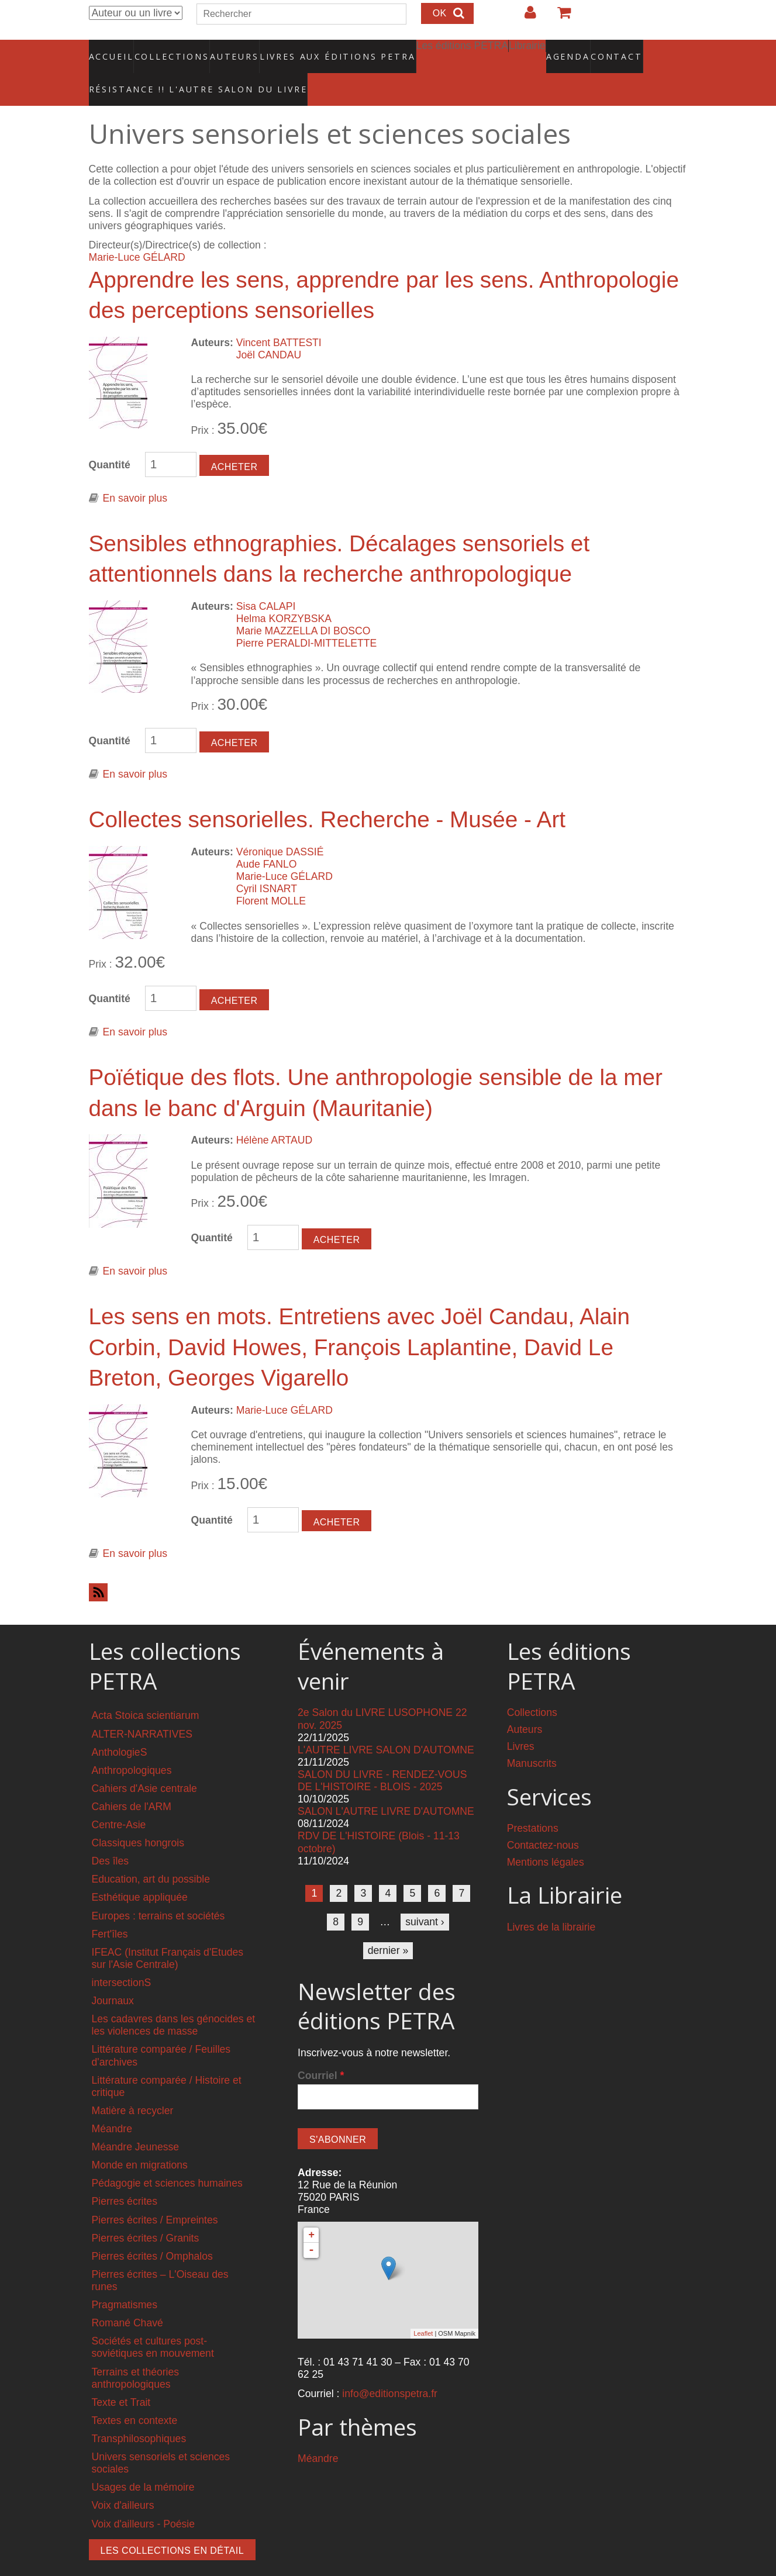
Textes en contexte (135, 2396)
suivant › (424, 1897)
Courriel (321, 2051)
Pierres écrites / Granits (145, 2213)
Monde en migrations (140, 2140)
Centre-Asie (119, 1800)
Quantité (109, 440)
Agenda (526, 49)
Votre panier (559, 17)
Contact (576, 49)
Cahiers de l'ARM (131, 1782)
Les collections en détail (172, 2525)
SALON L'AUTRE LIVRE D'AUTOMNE (386, 1787)
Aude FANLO (266, 839)
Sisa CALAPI (266, 582)
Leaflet (423, 2308)
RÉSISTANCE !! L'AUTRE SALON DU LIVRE (169, 70)
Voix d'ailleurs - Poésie (143, 2499)
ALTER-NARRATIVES (142, 1709)
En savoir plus (135, 473)
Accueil (111, 49)
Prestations (532, 1804)
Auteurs (226, 49)
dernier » (388, 1926)
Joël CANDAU (268, 330)
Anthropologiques (132, 1746)
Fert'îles (110, 1909)
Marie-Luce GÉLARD (137, 233)
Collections (168, 49)
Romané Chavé (127, 2298)
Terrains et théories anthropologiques (136, 2353)
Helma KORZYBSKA (284, 594)
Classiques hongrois (138, 1818)
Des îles (110, 1836)
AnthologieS (119, 1727)
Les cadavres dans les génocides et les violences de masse (174, 2000)
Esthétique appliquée (140, 1873)
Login (524, 17)
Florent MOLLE (271, 876)
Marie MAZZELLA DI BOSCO (303, 606)
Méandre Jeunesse (136, 2122)
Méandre (112, 2104)
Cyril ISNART (266, 864)
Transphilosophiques (139, 2414)
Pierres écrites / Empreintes (155, 2195)
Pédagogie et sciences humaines (167, 2158)
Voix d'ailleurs (123, 2481)
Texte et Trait (121, 2378)
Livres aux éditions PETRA (312, 49)
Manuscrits (532, 1739)
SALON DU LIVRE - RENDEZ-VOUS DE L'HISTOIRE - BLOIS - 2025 (382, 1756)
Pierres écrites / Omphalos (152, 2231)
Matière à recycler (133, 2086)
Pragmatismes (124, 2280)
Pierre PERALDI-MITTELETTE (306, 618)
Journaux (113, 1976)
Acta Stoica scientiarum (145, 1691)
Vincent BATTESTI (279, 317)
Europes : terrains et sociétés (158, 1891)
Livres (520, 1722)
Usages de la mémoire (143, 2462)
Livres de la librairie (551, 1902)
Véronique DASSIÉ (280, 827)
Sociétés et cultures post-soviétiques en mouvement (153, 2323)
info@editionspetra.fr (389, 2369)
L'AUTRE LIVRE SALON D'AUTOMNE (386, 1725)
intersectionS (121, 1958)
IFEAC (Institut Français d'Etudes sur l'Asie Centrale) (168, 1934)
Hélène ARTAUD (274, 1115)
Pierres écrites (124, 2177)
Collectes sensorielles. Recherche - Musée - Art (327, 794)
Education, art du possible (151, 1854)
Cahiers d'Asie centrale (144, 1764)
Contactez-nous (543, 1820)
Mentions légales (545, 1837)
